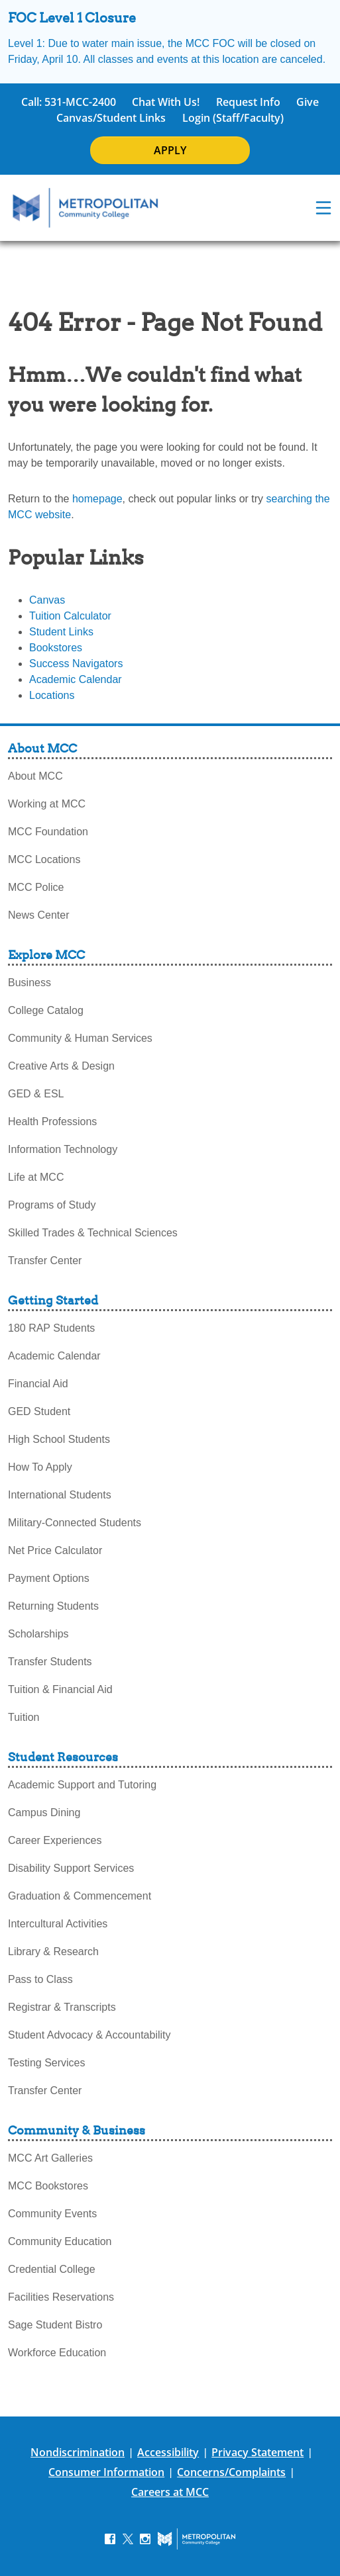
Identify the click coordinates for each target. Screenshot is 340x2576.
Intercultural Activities (57, 1923)
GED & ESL (36, 1093)
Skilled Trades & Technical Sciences (93, 1232)
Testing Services (46, 2062)
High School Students (59, 1439)
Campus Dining (44, 1812)
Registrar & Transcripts (62, 2007)
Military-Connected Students (74, 1522)
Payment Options (48, 1578)
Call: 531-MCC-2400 (68, 102)
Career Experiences (54, 1840)
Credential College (51, 2269)
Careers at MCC (170, 2492)
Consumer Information (106, 2472)
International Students (59, 1494)
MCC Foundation (48, 831)
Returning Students (53, 1606)
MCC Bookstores (48, 2185)
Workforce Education (57, 2352)
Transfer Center (45, 1260)
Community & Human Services (80, 1038)
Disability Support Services (71, 1868)
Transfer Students (50, 1661)
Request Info (248, 102)
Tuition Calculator (70, 615)
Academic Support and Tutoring (82, 1784)
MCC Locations (44, 859)
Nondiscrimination (77, 2452)
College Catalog (46, 1010)
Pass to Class (40, 1979)
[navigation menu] (323, 207)
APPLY (170, 150)
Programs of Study (52, 1205)
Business (29, 982)
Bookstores (55, 647)
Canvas (47, 600)
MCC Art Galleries (50, 2158)
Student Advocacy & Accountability (89, 2035)
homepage (97, 498)
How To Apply (40, 1467)
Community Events (52, 2213)
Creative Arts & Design (61, 1066)
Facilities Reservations (61, 2297)
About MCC (35, 776)
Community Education (60, 2241)
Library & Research (53, 1951)
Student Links (61, 631)
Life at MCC (36, 1177)
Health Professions (52, 1121)
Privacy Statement (257, 2452)
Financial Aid (38, 1383)
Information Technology (62, 1149)
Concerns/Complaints (231, 2472)
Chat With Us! (165, 102)
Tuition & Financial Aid (60, 1689)
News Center (38, 915)
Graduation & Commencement (79, 1896)
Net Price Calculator (55, 1550)
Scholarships (38, 1633)
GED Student (39, 1411)
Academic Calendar (75, 679)
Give (307, 102)
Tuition (23, 1717)
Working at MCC (46, 803)
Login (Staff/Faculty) (233, 118)
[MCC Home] (85, 208)
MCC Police (36, 887)
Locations (52, 695)
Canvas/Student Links (111, 118)
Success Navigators (76, 663)
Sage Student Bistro (55, 2324)
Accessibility (168, 2452)
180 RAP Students (51, 1328)
